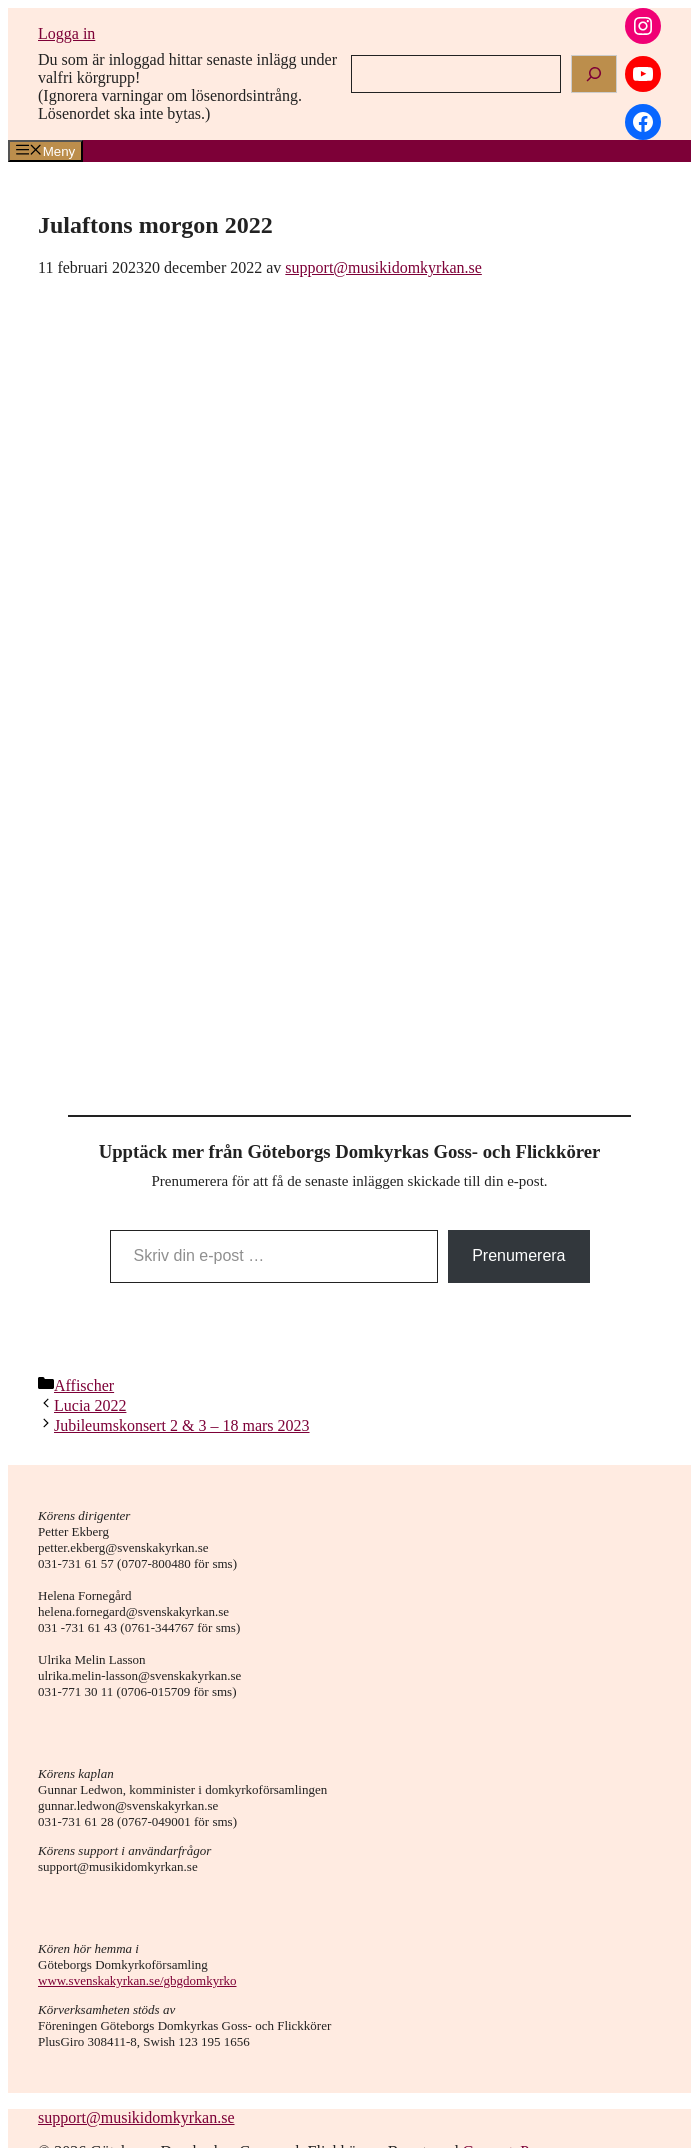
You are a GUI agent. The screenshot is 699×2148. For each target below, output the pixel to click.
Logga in (66, 33)
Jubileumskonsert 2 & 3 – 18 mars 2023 (182, 1425)
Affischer (84, 1385)
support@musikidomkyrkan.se (136, 2117)
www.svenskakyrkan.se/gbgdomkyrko (137, 1980)
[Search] (594, 74)
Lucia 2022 (90, 1405)
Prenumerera (518, 1255)
